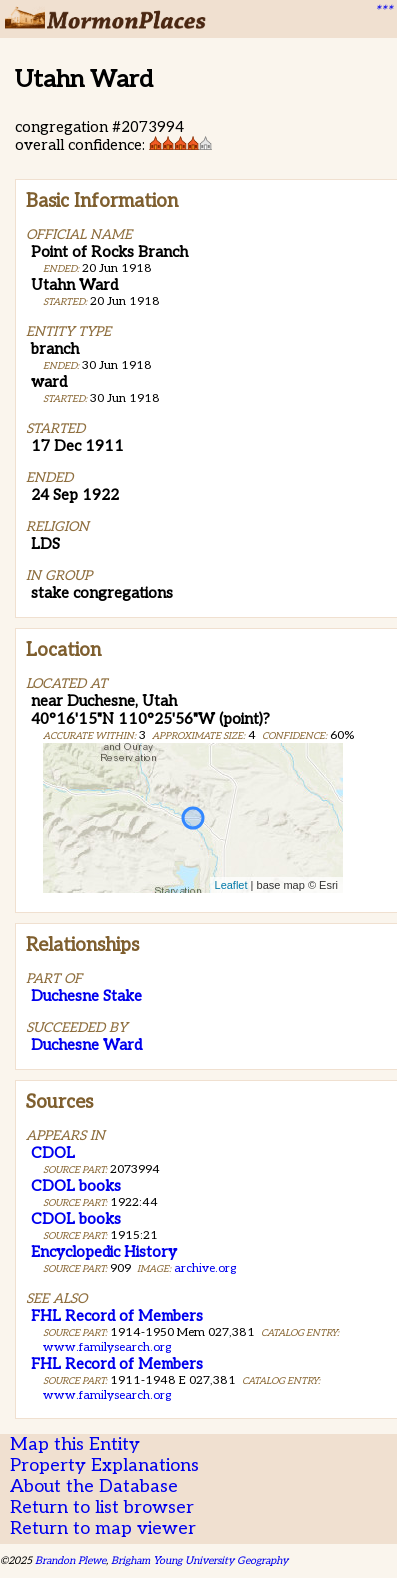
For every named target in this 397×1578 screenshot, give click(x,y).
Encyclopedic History (104, 1252)
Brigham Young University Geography (199, 1560)
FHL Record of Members (117, 1316)
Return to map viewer (103, 1528)
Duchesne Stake (86, 996)
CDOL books (76, 1186)
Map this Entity (75, 1444)
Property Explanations (104, 1465)
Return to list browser (102, 1507)
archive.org (205, 1268)
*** (383, 11)
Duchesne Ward (86, 1045)
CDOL (53, 1153)
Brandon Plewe (70, 1560)
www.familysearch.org (107, 1347)
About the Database (94, 1486)
